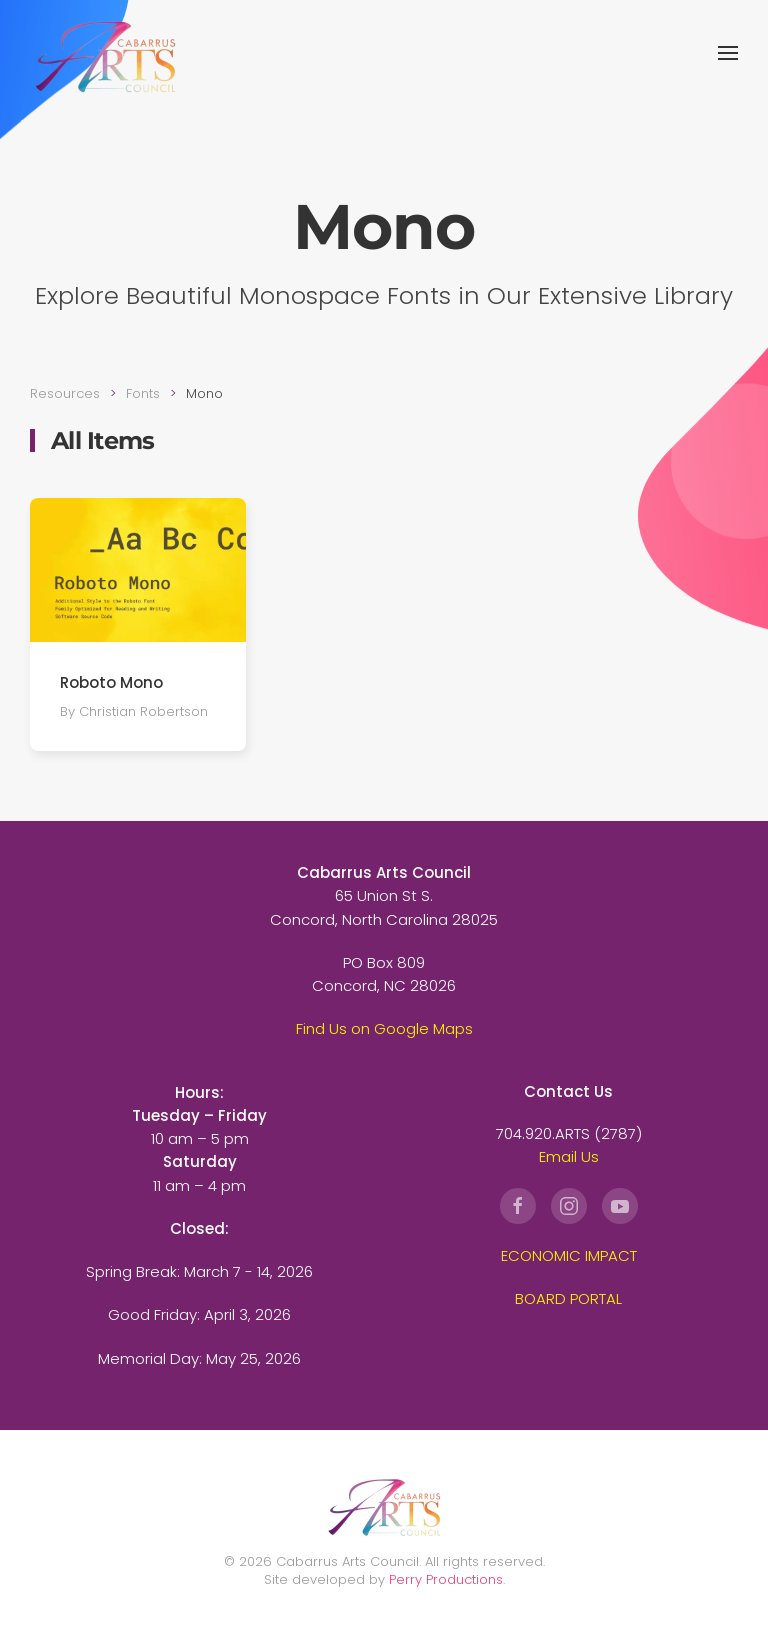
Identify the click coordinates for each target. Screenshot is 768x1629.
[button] (728, 53)
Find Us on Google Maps (384, 1028)
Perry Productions (446, 1579)
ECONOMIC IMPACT (569, 1255)
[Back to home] (105, 52)
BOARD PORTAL (568, 1298)
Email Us (569, 1156)
